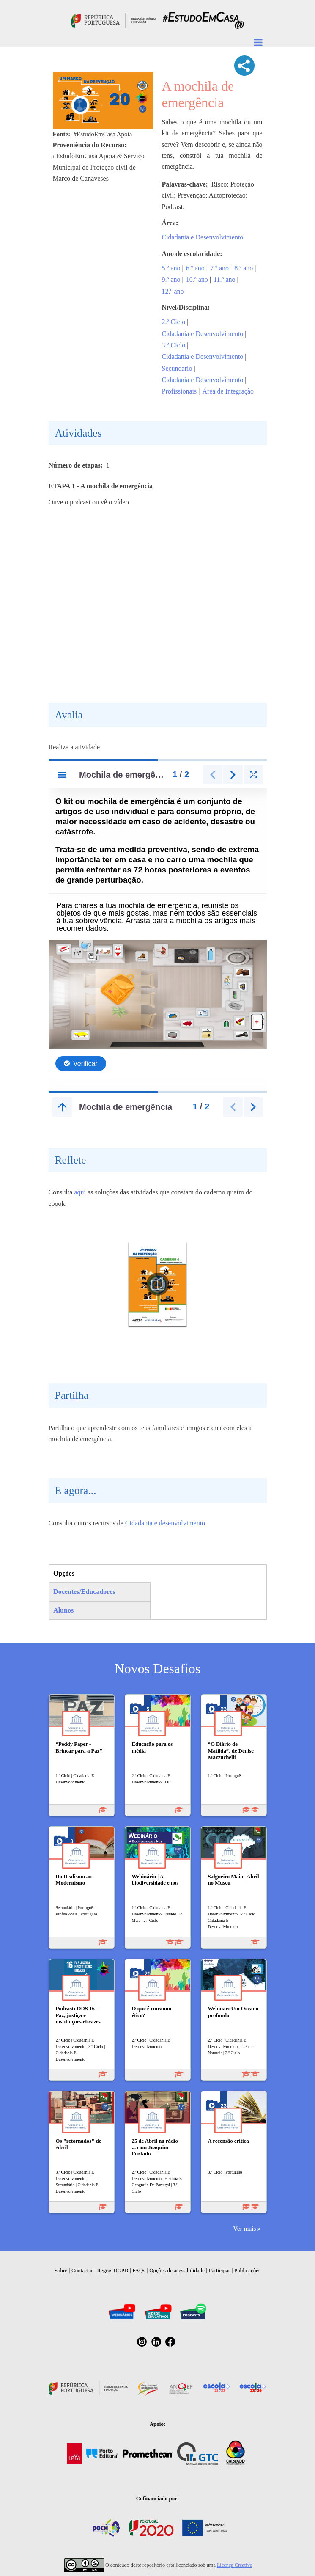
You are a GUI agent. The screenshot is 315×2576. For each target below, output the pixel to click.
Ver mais (244, 2228)
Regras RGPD (112, 2270)
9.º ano (171, 279)
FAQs (138, 2270)
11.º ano (224, 279)
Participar (219, 2270)
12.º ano (173, 291)
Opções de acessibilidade (177, 2270)
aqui (80, 1192)
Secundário (177, 368)
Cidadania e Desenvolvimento (203, 237)
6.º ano (195, 268)
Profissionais (179, 391)
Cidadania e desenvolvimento (165, 1523)
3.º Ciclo (174, 345)
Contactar (82, 2270)
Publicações (247, 2270)
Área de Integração (228, 391)
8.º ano (243, 268)
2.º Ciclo (174, 321)
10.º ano (197, 279)
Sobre (61, 2270)
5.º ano (171, 268)
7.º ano (219, 268)
